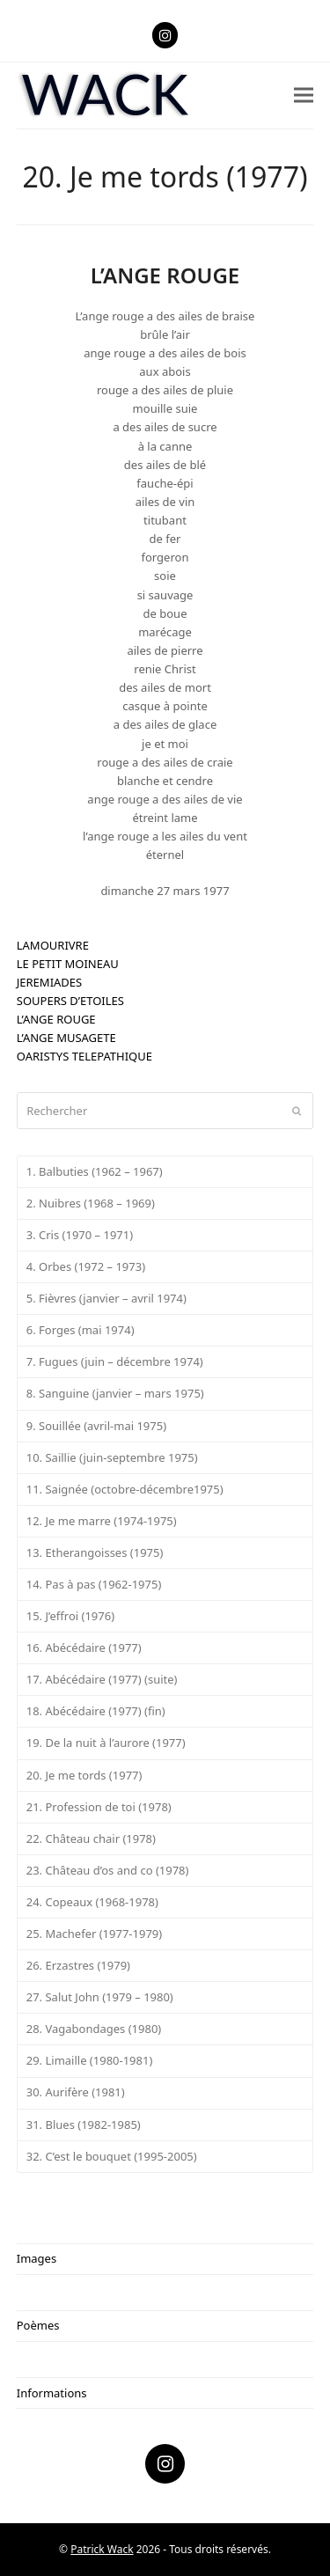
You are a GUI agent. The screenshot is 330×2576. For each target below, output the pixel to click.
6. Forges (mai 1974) (80, 1330)
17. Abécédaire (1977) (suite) (102, 1679)
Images (36, 2258)
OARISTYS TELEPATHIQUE (84, 1056)
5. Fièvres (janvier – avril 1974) (106, 1298)
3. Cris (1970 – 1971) (79, 1235)
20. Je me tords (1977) (84, 1775)
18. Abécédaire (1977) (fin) (95, 1711)
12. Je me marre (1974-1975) (101, 1521)
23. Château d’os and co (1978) (107, 1870)
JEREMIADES (49, 982)
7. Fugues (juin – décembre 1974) (114, 1361)
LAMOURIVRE (53, 945)
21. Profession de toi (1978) (99, 1807)
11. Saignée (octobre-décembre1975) (125, 1489)
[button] (303, 95)
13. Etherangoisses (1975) (95, 1552)
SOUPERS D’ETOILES (70, 1001)
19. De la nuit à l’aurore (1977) (106, 1742)
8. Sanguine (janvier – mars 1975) (115, 1393)
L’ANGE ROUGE (56, 1019)
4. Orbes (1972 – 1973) (85, 1266)
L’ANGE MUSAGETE (66, 1038)
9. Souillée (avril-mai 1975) (96, 1426)
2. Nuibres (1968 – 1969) (90, 1203)
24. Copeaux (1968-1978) (92, 1902)
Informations (52, 2393)
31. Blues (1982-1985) (83, 2124)
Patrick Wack (101, 2549)
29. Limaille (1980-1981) (89, 2060)
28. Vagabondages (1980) (94, 2029)
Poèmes (38, 2325)
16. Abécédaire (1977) (84, 1647)
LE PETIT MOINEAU (68, 964)
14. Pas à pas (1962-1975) (94, 1584)
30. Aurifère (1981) (75, 2092)
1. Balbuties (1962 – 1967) (94, 1171)
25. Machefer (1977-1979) (94, 1933)
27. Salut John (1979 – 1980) (99, 1997)
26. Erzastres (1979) (78, 1965)
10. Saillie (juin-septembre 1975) (112, 1457)
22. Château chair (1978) (91, 1838)
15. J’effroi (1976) (70, 1616)
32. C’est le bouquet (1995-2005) (111, 2156)
